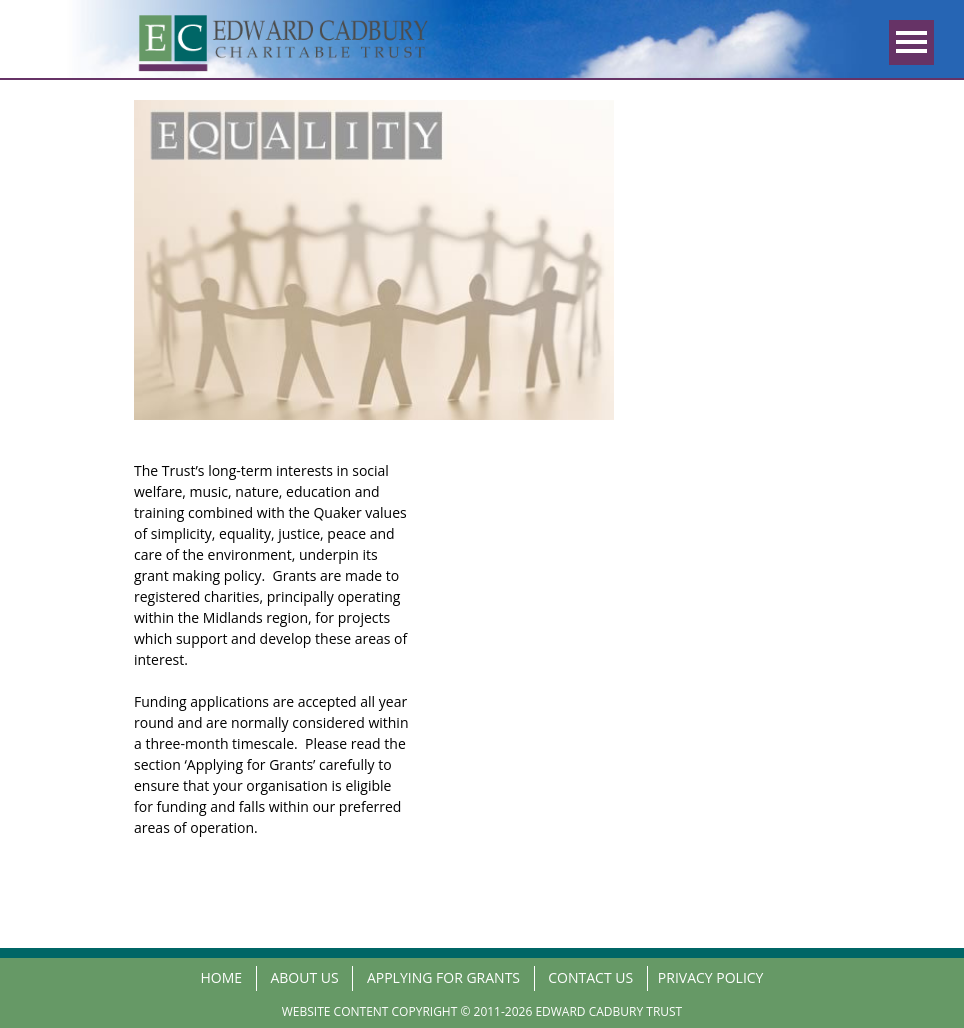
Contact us (590, 977)
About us (304, 977)
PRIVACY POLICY (711, 977)
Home (222, 977)
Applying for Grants (443, 977)
